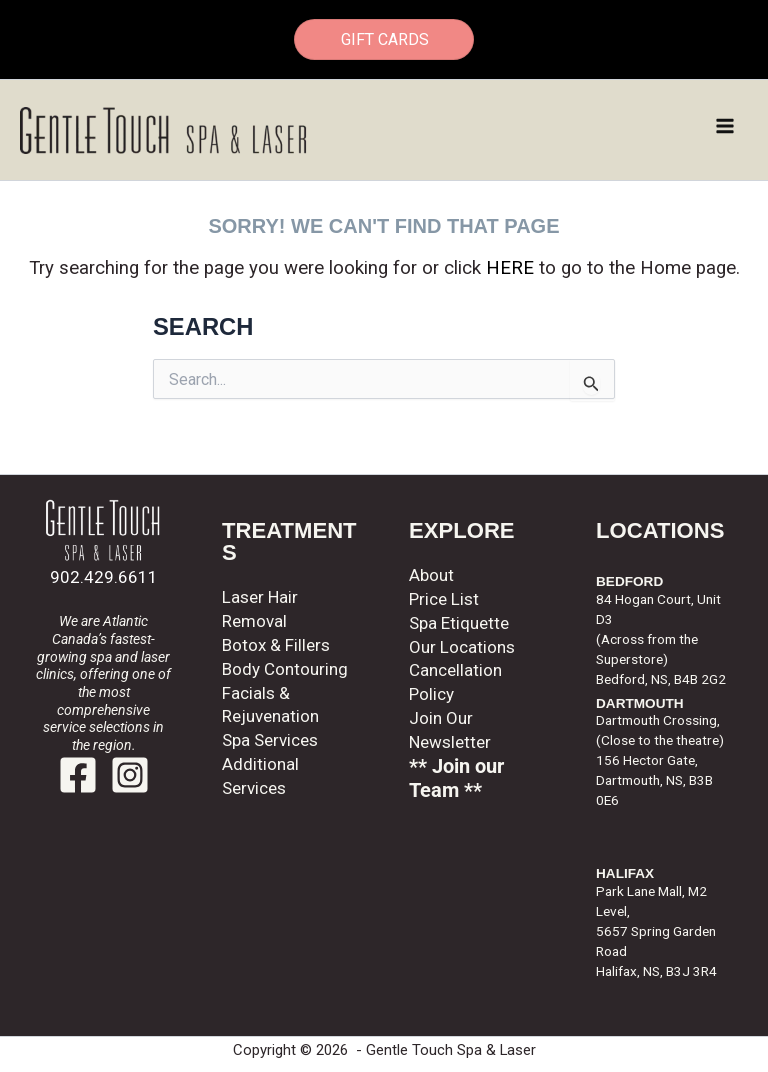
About (431, 575)
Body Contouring (285, 669)
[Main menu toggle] (726, 126)
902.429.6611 (104, 577)
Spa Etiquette (459, 623)
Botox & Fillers (276, 645)
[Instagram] (130, 775)
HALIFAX (625, 873)
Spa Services (270, 740)
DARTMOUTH (640, 703)
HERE (510, 268)
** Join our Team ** (456, 778)
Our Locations (462, 647)
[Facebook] (78, 775)
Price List (444, 599)
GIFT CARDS (384, 39)
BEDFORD (629, 581)
